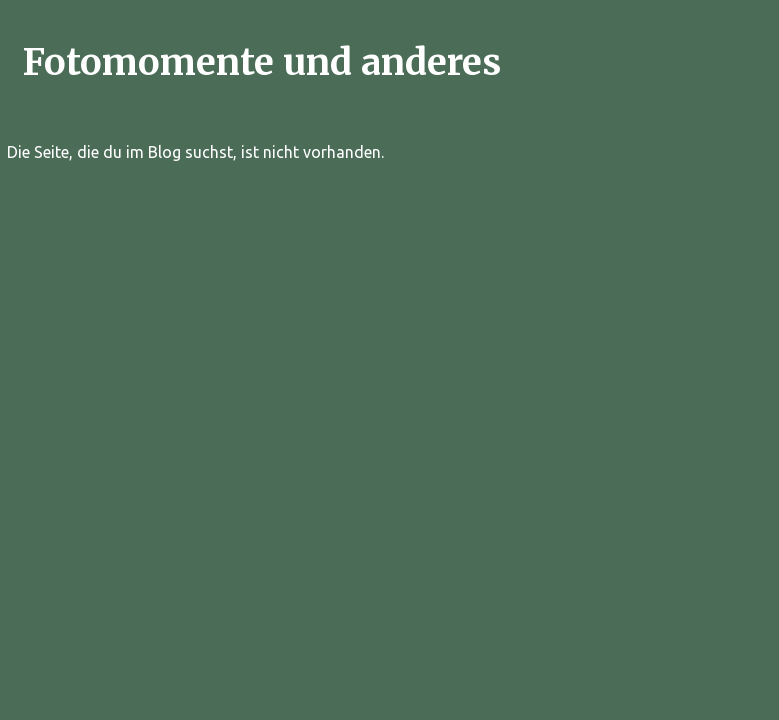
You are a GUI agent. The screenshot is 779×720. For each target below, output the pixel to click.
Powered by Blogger (390, 692)
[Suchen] (760, 64)
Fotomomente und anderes (262, 62)
